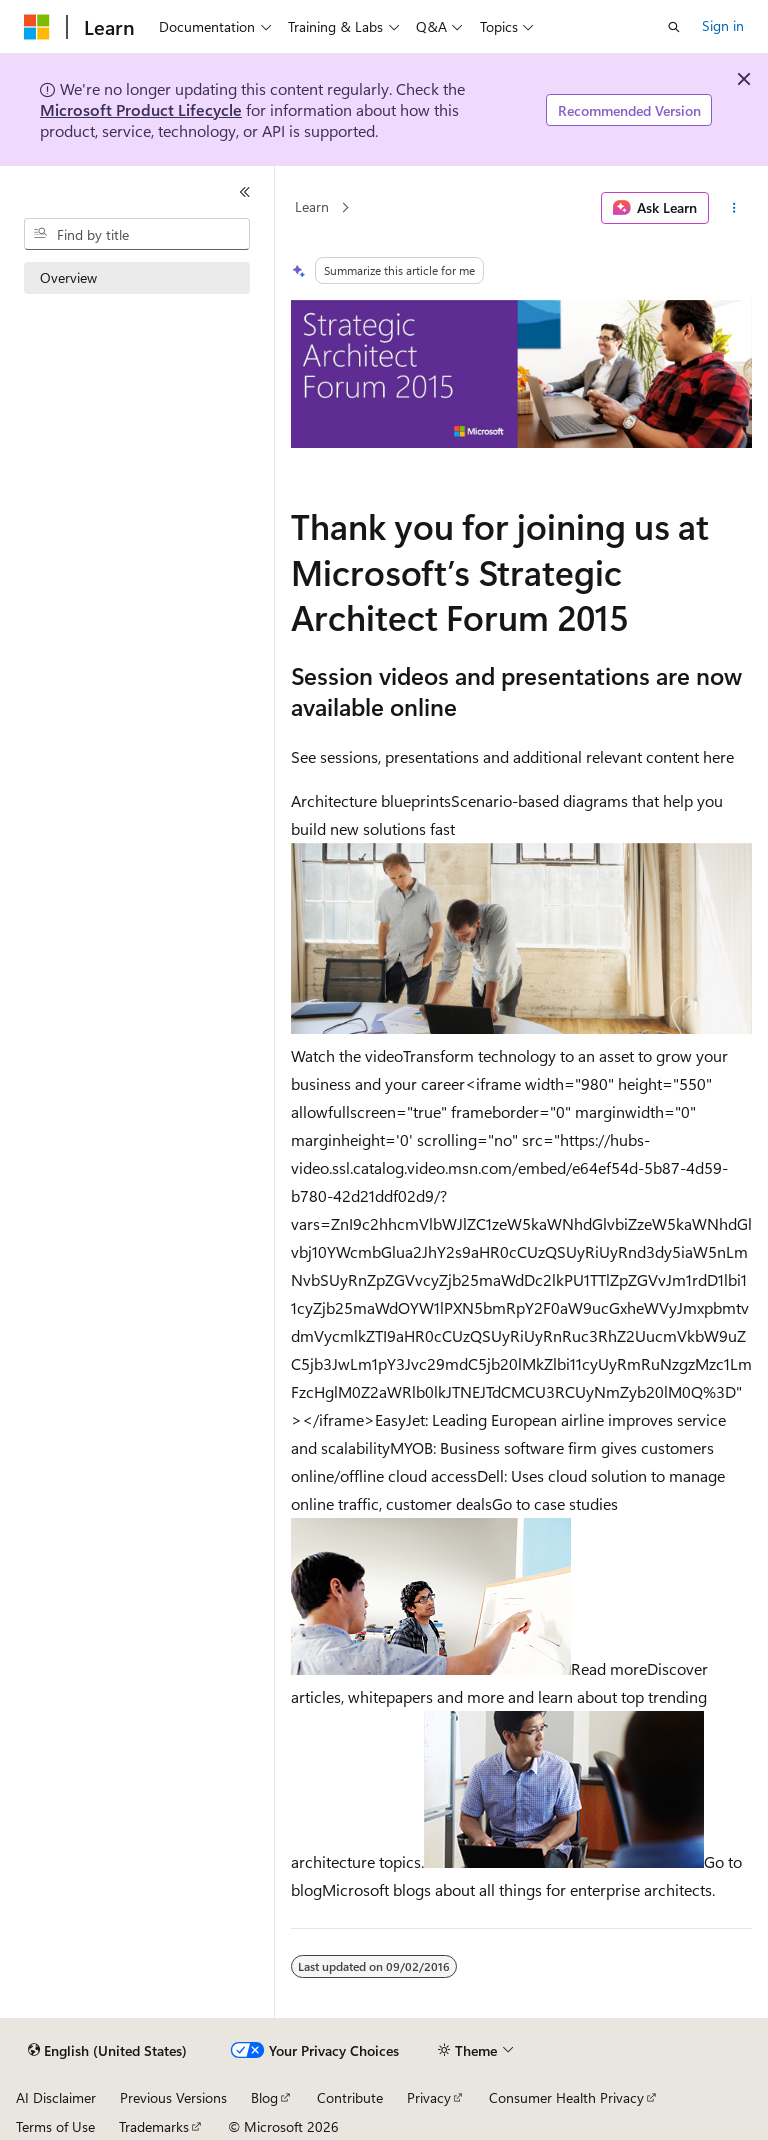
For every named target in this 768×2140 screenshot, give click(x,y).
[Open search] (674, 27)
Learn (312, 207)
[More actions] (734, 208)
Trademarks (154, 2126)
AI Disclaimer (56, 2097)
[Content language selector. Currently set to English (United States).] (107, 2051)
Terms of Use (55, 2126)
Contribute (350, 2097)
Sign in (723, 25)
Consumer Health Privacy (566, 2097)
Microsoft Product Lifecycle (141, 109)
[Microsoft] (37, 27)
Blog (264, 2097)
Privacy (429, 2097)
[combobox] (137, 234)
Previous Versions (173, 2097)
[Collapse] (245, 192)
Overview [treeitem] (68, 277)
